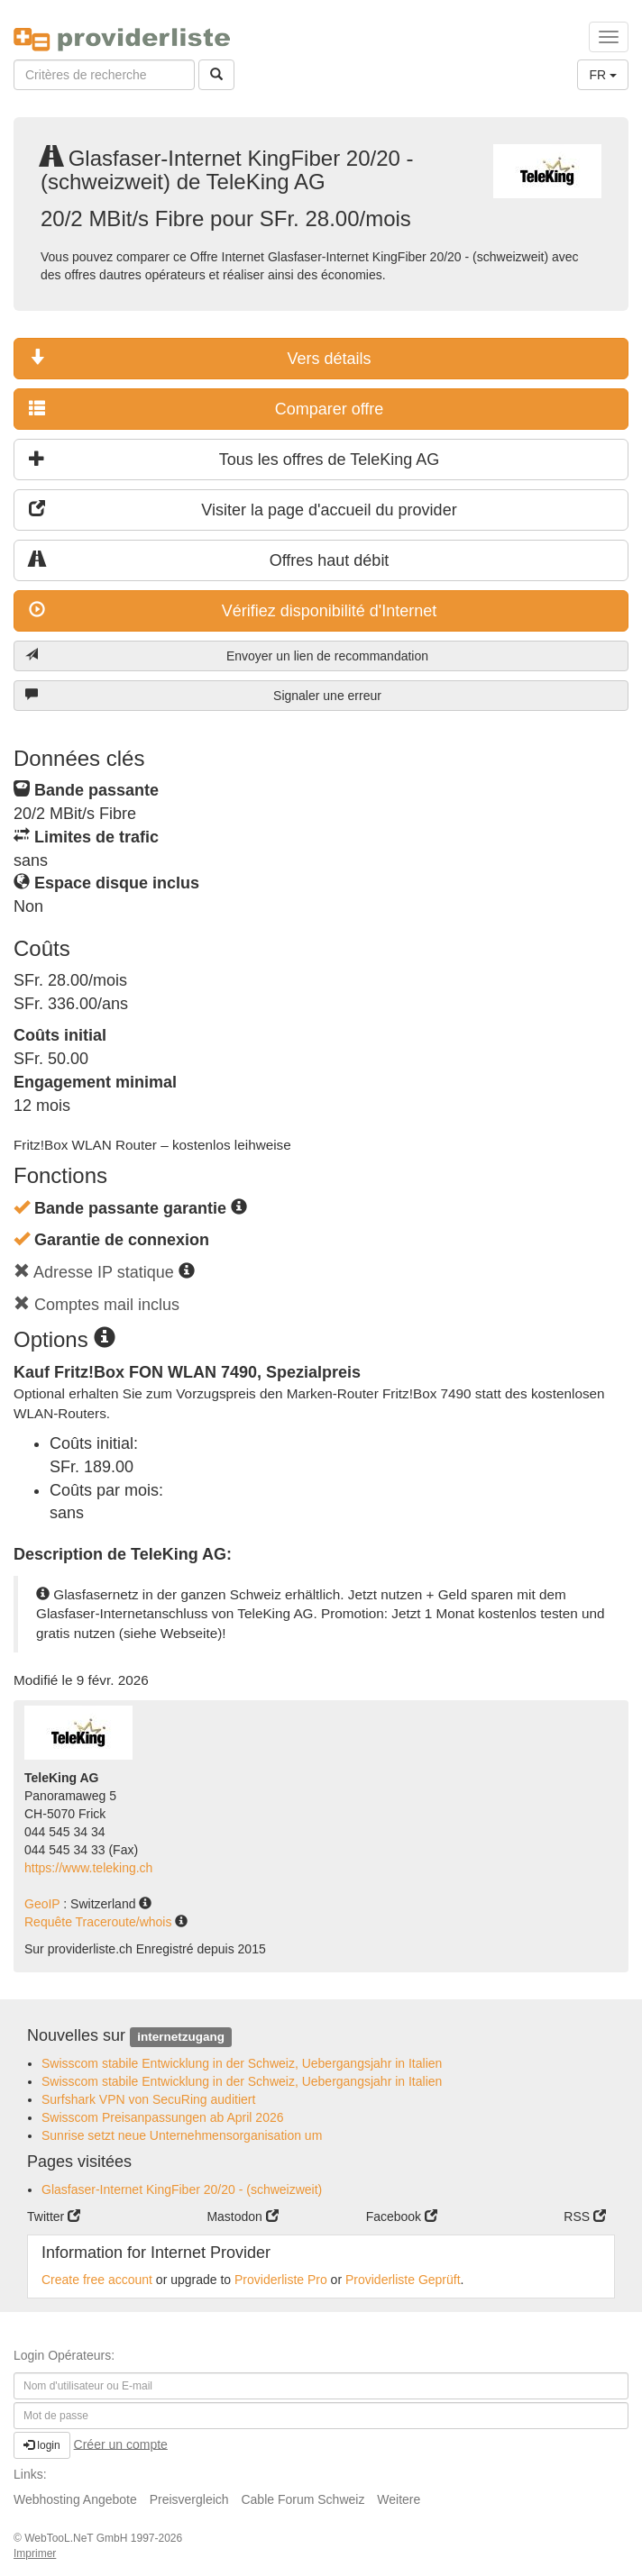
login (41, 2445)
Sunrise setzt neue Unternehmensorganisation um (181, 2135)
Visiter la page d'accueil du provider (243, 509)
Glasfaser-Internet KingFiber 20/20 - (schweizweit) (181, 2189)
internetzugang (181, 2037)
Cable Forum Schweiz (302, 2499)
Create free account (96, 2279)
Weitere (398, 2499)
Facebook (401, 2216)
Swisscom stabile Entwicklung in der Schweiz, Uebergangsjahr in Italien (241, 2063)
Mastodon (242, 2216)
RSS (585, 2216)
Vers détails (200, 358)
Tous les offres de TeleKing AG (234, 459)
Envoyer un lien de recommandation (226, 655)
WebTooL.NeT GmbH (77, 2538)
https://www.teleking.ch (88, 1868)
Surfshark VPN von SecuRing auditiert (148, 2099)
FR (603, 75)
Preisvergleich (189, 2499)
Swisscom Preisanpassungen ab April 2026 (162, 2117)
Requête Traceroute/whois (99, 1922)
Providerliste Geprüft (403, 2279)
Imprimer (35, 2553)
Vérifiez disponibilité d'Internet (232, 610)
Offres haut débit (209, 560)
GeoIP (43, 1904)
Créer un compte (121, 2443)
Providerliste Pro (280, 2279)
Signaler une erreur (203, 695)
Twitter (53, 2216)
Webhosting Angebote (75, 2499)
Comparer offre (206, 408)
